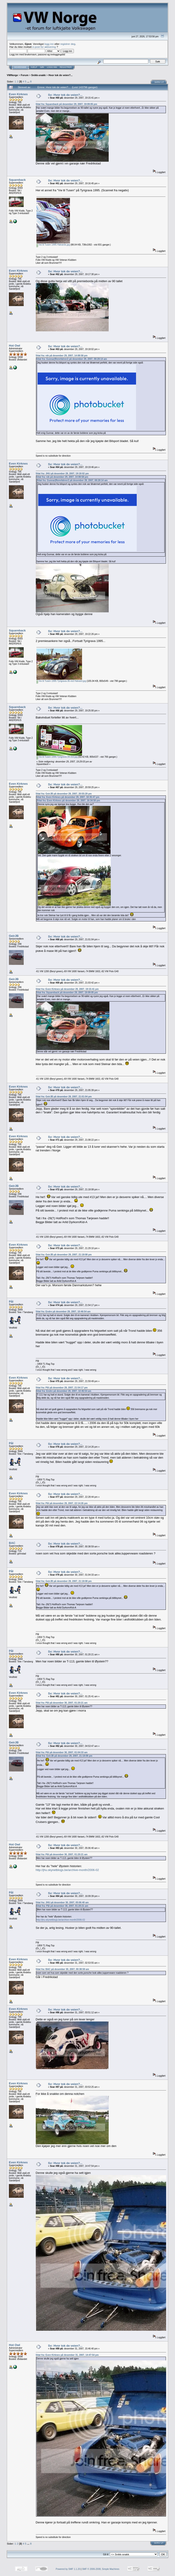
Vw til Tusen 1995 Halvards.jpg (53, 244)
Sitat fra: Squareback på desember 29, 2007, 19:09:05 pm (66, 104)
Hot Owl (14, 345)
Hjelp (34, 67)
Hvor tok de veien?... (61, 75)
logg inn (49, 43)
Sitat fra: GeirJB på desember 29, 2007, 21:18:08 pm (64, 1254)
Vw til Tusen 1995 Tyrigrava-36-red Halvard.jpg (61, 681)
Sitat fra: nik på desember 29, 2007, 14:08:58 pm (62, 355)
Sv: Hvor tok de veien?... (65, 95)
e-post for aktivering (44, 46)
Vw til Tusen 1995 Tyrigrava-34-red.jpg (57, 757)
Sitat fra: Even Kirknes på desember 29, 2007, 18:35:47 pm (67, 797)
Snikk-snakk (38, 75)
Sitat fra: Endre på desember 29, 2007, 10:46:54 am (63, 1311)
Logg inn (52, 67)
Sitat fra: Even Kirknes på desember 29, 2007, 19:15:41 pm (67, 989)
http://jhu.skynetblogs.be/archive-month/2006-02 (67, 1870)
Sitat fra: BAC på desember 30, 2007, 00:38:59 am (62, 1969)
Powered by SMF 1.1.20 (68, 2569)
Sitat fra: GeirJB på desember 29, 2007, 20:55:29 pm (64, 793)
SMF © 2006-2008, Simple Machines (100, 2569)
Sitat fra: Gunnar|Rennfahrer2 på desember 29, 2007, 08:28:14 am (71, 359)
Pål (11, 1301)
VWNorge (12, 75)
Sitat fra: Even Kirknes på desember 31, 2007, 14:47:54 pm (67, 2355)
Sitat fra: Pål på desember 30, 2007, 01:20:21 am (62, 1703)
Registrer (66, 67)
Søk (42, 67)
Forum (24, 75)
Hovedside (20, 67)
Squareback (17, 179)
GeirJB (14, 936)
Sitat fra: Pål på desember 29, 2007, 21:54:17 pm (62, 1387)
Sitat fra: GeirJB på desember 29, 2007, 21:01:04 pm (64, 1096)
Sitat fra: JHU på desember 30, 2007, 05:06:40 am (62, 1902)
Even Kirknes (18, 94)
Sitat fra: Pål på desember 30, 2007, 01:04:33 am (62, 1752)
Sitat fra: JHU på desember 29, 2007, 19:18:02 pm (62, 473)
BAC (12, 1543)
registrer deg (67, 43)
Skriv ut (159, 82)
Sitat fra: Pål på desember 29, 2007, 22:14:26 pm (62, 1503)
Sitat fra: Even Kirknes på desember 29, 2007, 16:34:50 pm (68, 800)
